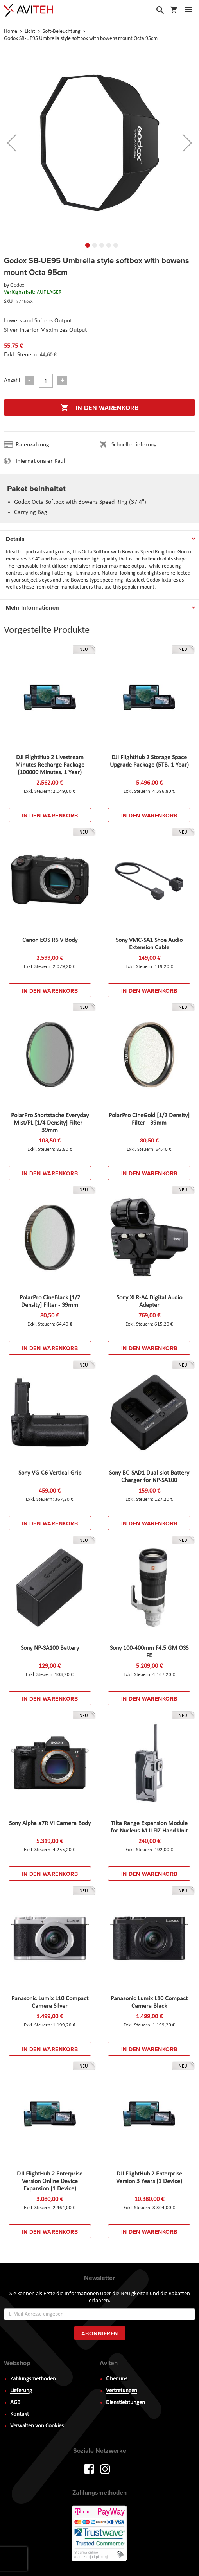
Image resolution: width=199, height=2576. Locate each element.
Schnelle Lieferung (134, 445)
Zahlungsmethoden (33, 2379)
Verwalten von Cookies (37, 2426)
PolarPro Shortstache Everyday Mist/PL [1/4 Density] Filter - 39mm (50, 1123)
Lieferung (21, 2391)
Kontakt (19, 2414)
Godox (17, 285)
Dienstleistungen (125, 2402)
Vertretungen (121, 2391)
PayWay (99, 2533)
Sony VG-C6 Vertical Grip (49, 1473)
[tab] (99, 537)
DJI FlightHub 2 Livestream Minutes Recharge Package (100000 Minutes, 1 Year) (49, 765)
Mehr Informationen (32, 608)
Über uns (116, 2379)
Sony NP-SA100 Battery (50, 1648)
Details (15, 539)
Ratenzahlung (32, 445)
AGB (15, 2402)
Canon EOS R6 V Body (49, 940)
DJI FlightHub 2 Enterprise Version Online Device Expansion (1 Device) (49, 2181)
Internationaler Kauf (40, 461)
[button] (12, 142)
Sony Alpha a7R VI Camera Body (50, 1823)
